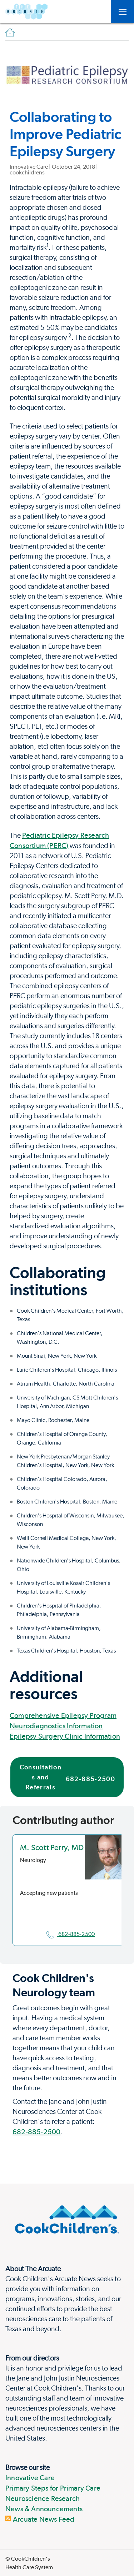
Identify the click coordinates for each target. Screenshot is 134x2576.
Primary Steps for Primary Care (52, 2488)
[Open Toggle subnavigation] (122, 11)
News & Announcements (44, 2509)
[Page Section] (67, 1820)
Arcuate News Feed (39, 2519)
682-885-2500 (70, 1934)
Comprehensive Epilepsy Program (63, 1715)
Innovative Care (30, 2477)
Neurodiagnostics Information (56, 1726)
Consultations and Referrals (67, 1777)
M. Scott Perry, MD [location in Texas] (52, 1847)
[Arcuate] (26, 12)
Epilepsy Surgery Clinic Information (65, 1736)
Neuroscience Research (42, 2498)
